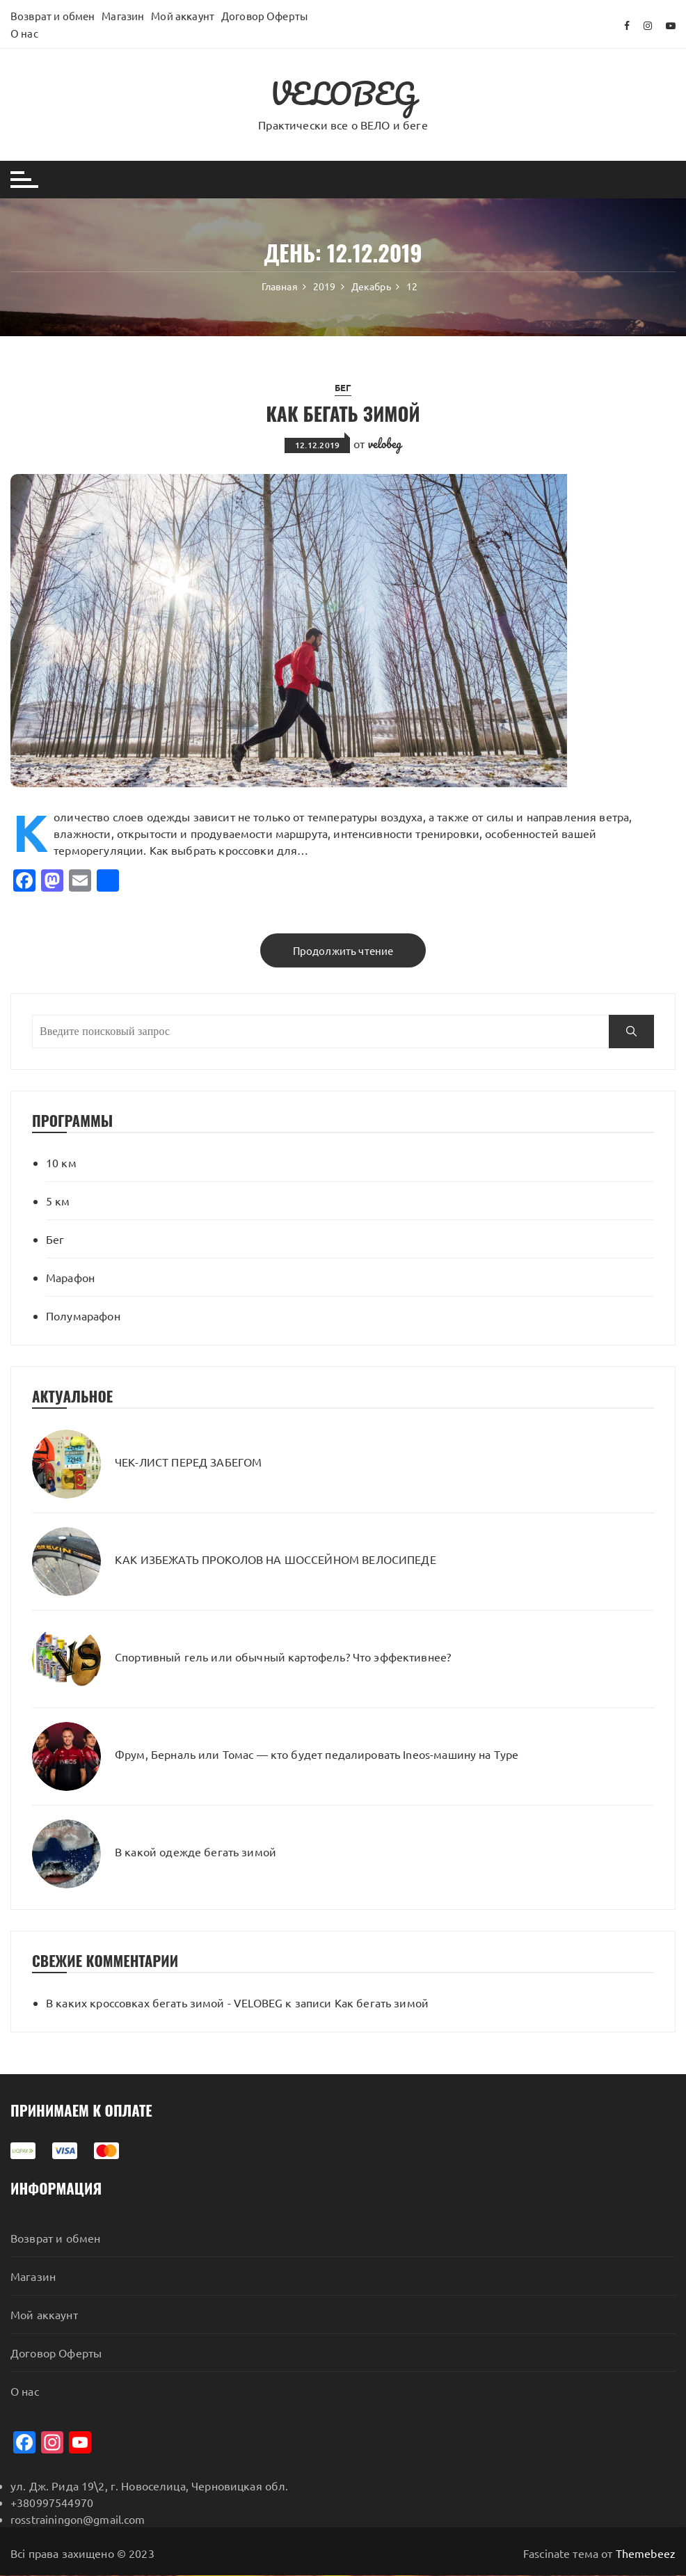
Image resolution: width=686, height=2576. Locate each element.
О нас (24, 33)
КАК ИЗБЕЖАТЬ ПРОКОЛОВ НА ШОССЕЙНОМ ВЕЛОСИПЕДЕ (275, 1560)
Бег (343, 387)
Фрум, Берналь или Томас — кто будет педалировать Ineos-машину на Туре (316, 1755)
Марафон (70, 1277)
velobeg (384, 442)
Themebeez (646, 2554)
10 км (61, 1162)
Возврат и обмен (52, 15)
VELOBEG (343, 92)
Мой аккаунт (182, 15)
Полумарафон (83, 1315)
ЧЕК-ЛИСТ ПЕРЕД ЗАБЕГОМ (188, 1462)
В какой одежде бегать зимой (195, 1852)
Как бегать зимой (343, 412)
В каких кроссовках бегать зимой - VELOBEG (164, 2002)
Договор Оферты (264, 15)
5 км (58, 1201)
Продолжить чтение (343, 950)
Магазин (123, 15)
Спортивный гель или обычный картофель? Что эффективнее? (283, 1657)
